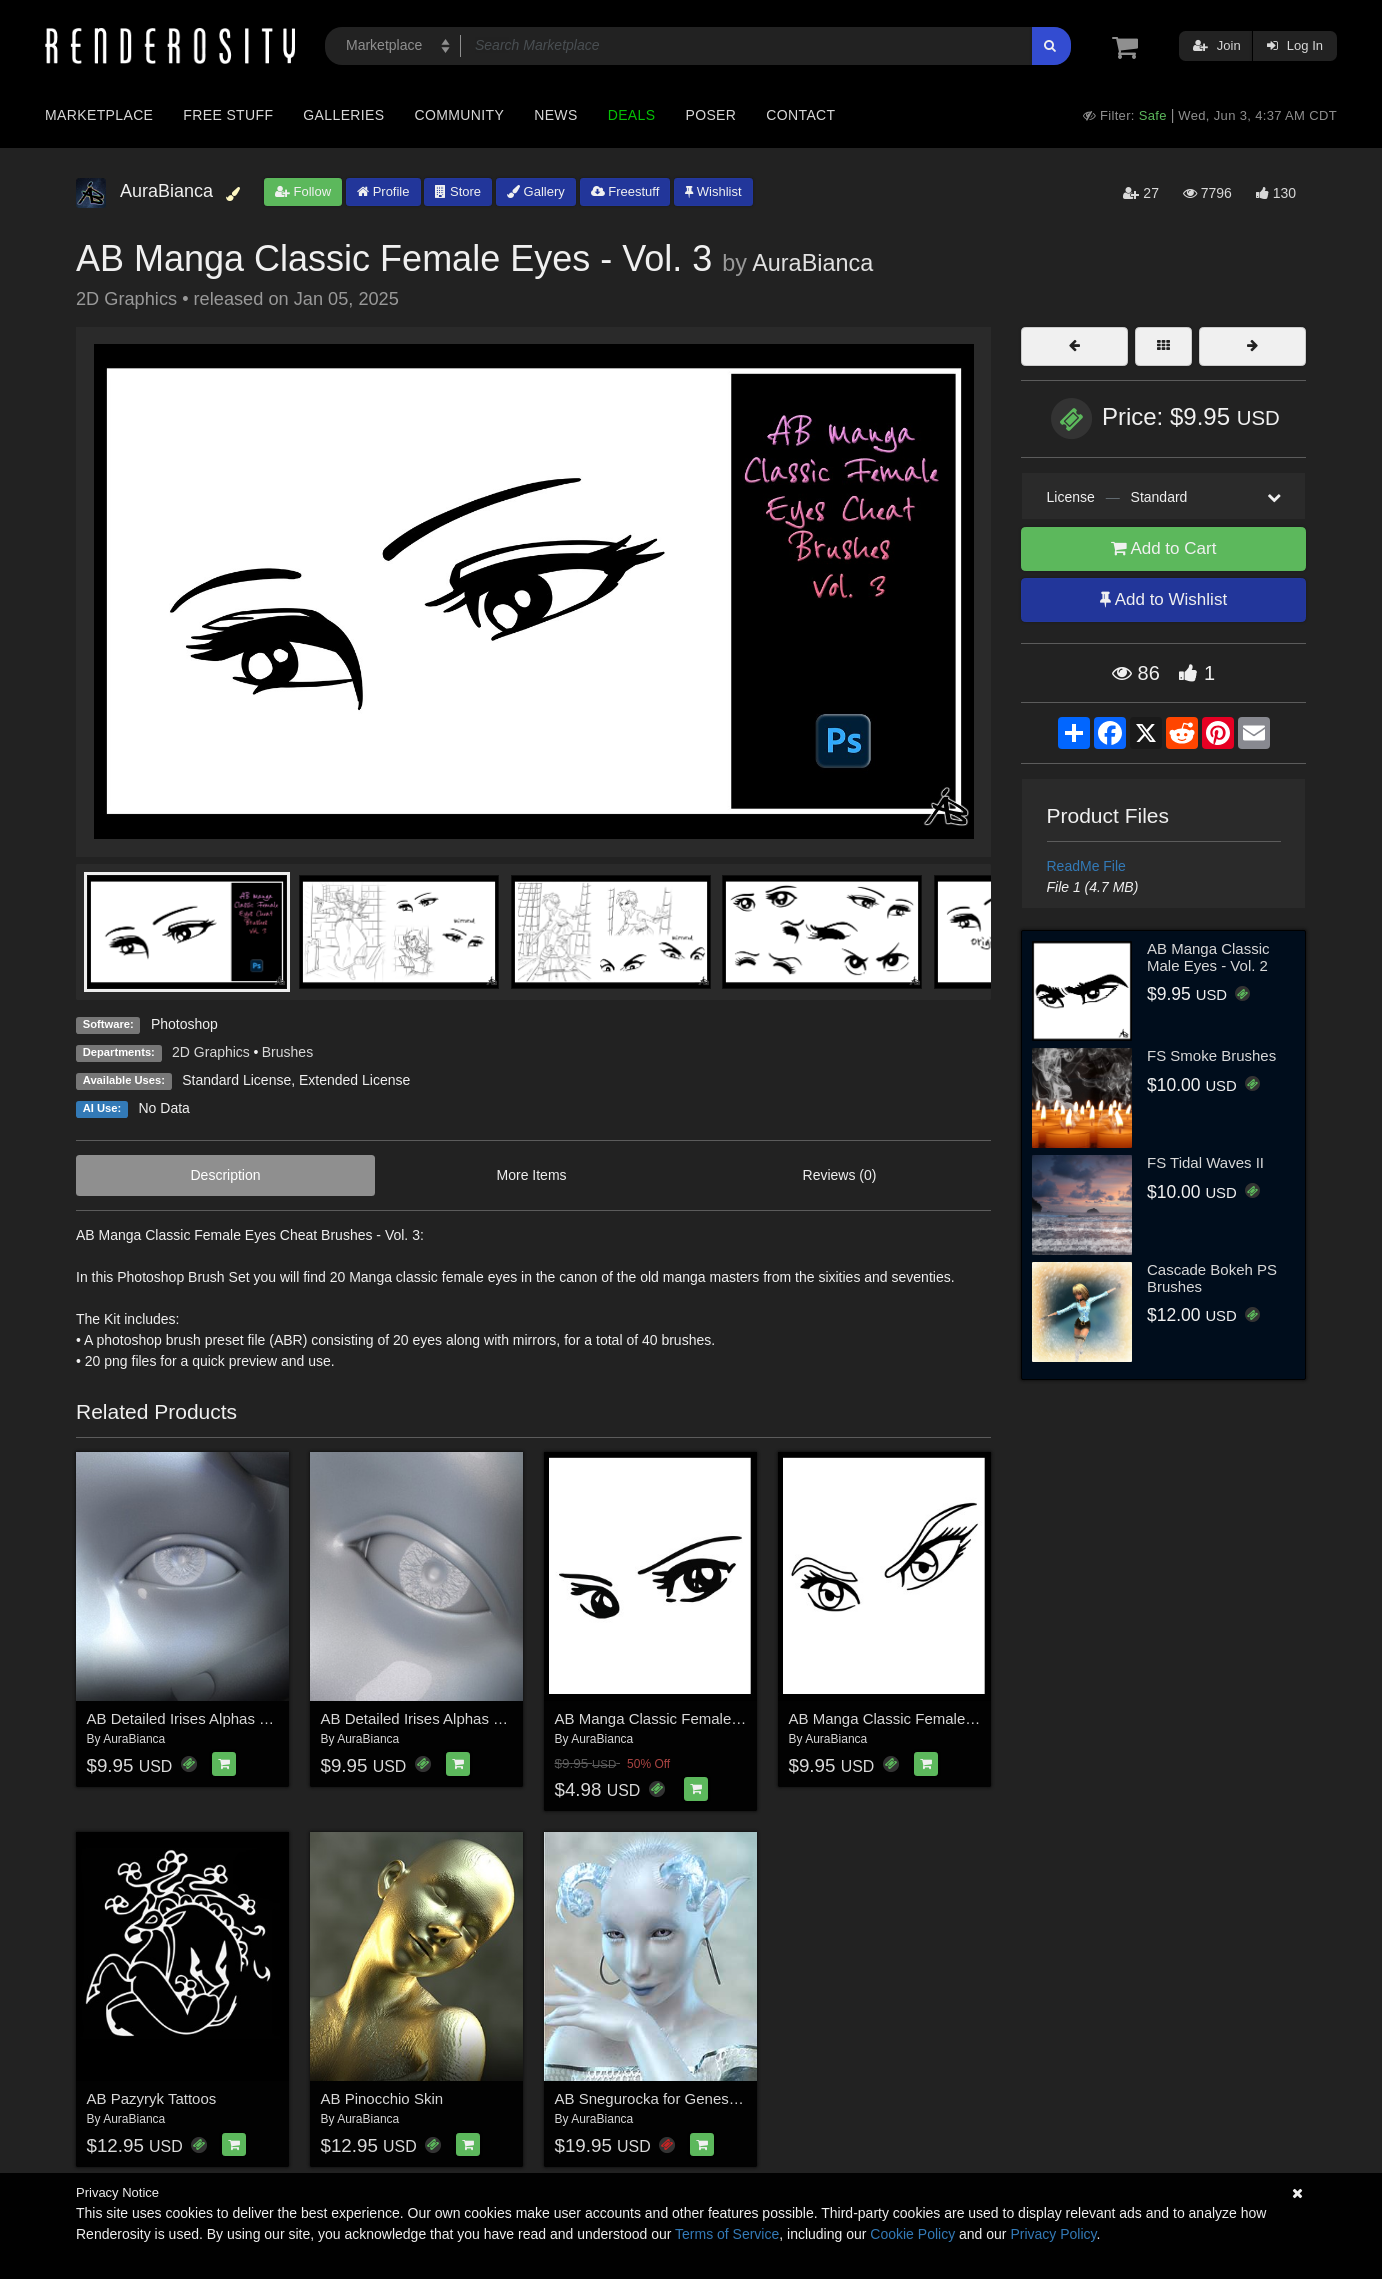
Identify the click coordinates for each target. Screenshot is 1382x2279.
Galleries (343, 115)
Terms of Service (727, 2234)
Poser (710, 115)
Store (458, 191)
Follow (303, 191)
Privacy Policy (1053, 2234)
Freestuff (625, 191)
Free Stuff (228, 115)
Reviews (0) (840, 1175)
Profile (383, 191)
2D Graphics (211, 1052)
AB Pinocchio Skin (382, 2098)
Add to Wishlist (1163, 599)
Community (460, 115)
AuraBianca (812, 263)
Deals (632, 115)
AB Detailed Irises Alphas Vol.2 (424, 1718)
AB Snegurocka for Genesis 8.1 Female (687, 2098)
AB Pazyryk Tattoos (152, 2098)
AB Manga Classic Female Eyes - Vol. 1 (687, 1718)
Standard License (236, 1080)
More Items (532, 1175)
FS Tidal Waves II (1205, 1162)
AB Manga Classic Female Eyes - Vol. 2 (921, 1718)
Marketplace (99, 115)
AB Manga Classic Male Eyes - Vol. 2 (1208, 957)
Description (226, 1175)
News (555, 115)
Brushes (287, 1052)
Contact (800, 115)
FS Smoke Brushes (1211, 1055)
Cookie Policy (912, 2234)
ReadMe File (1086, 866)
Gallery (536, 191)
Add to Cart (1164, 548)
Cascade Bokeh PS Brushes (1212, 1278)
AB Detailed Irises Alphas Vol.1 (190, 1718)
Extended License (354, 1080)
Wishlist (713, 191)
